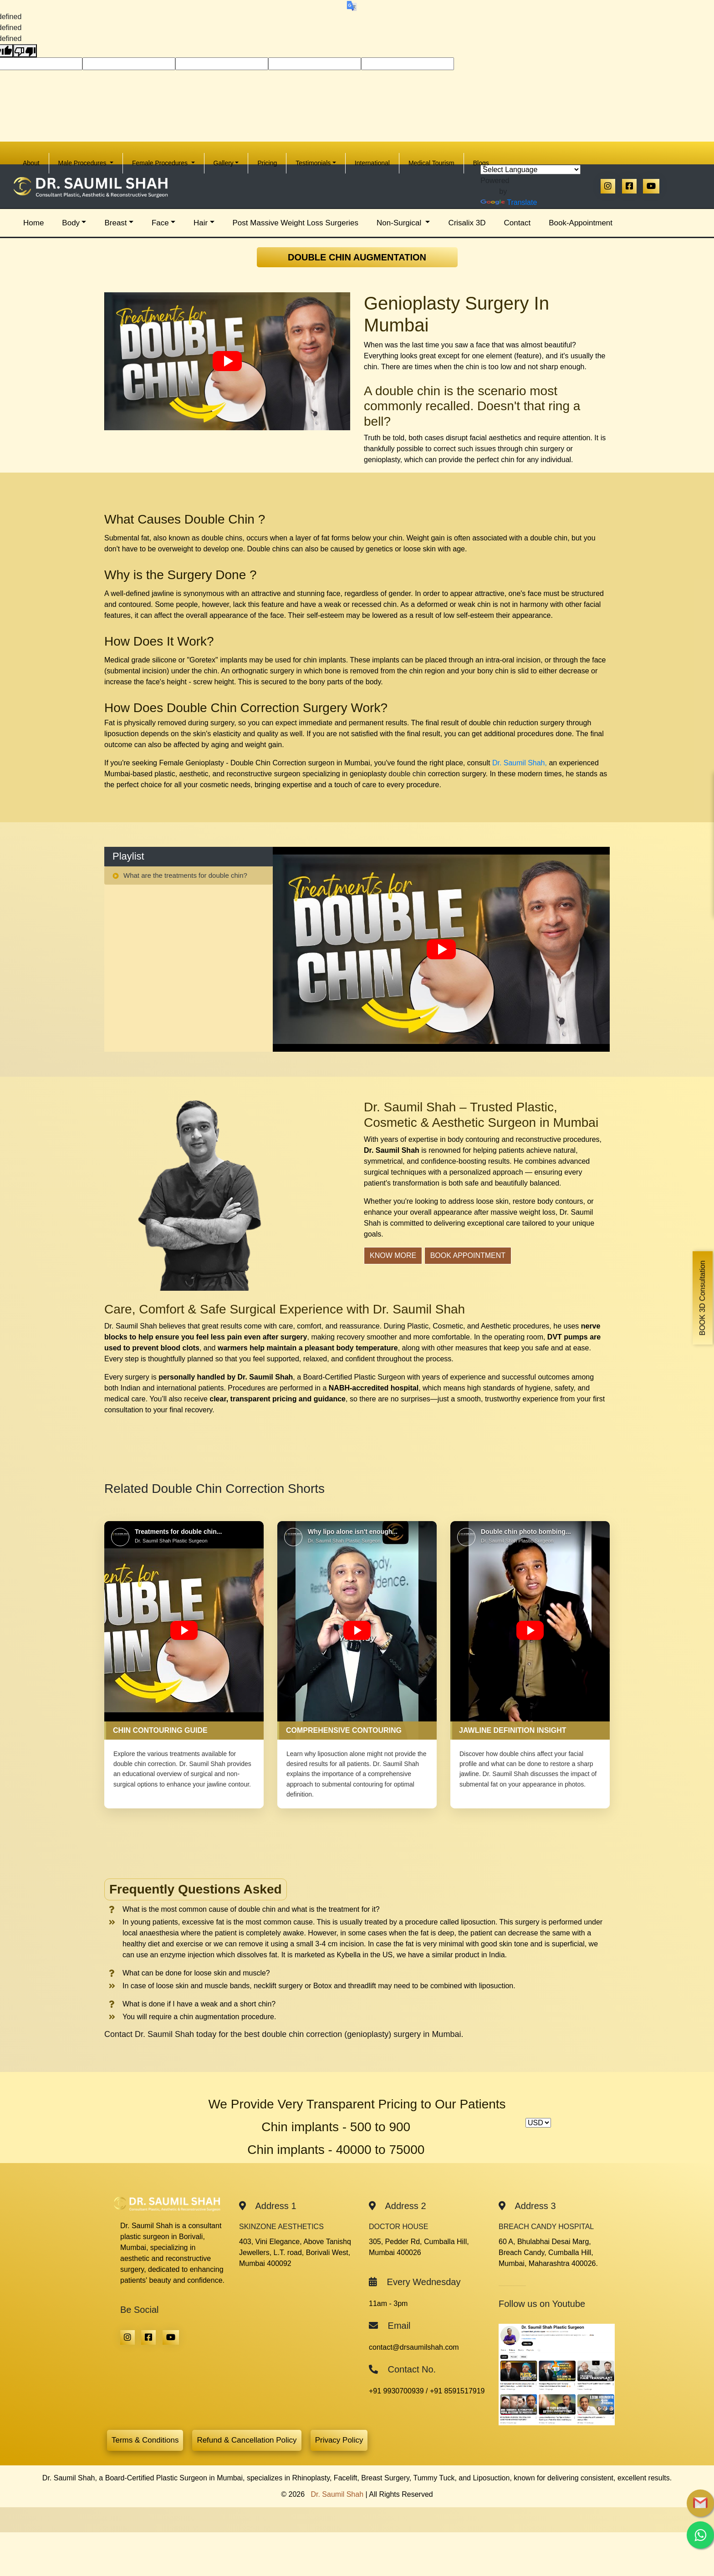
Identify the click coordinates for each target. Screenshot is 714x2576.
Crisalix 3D (466, 223)
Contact (517, 223)
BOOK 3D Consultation (702, 1298)
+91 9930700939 (396, 2391)
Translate (508, 202)
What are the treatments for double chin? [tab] (179, 875)
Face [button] (160, 223)
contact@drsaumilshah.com (414, 2347)
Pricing (267, 163)
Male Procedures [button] (83, 163)
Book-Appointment (580, 223)
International (372, 163)
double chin (407, 774)
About (36, 160)
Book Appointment (467, 1255)
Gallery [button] (224, 163)
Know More (393, 1255)
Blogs (481, 163)
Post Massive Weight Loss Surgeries (296, 223)
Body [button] (71, 223)
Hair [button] (201, 223)
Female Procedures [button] (160, 163)
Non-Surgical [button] (400, 223)
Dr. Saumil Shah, (519, 763)
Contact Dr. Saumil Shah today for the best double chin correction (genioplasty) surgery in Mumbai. (283, 2034)
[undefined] (25, 50)
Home (38, 220)
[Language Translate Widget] (530, 169)
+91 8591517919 (457, 2391)
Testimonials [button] (313, 163)
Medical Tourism (431, 163)
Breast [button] (115, 223)
